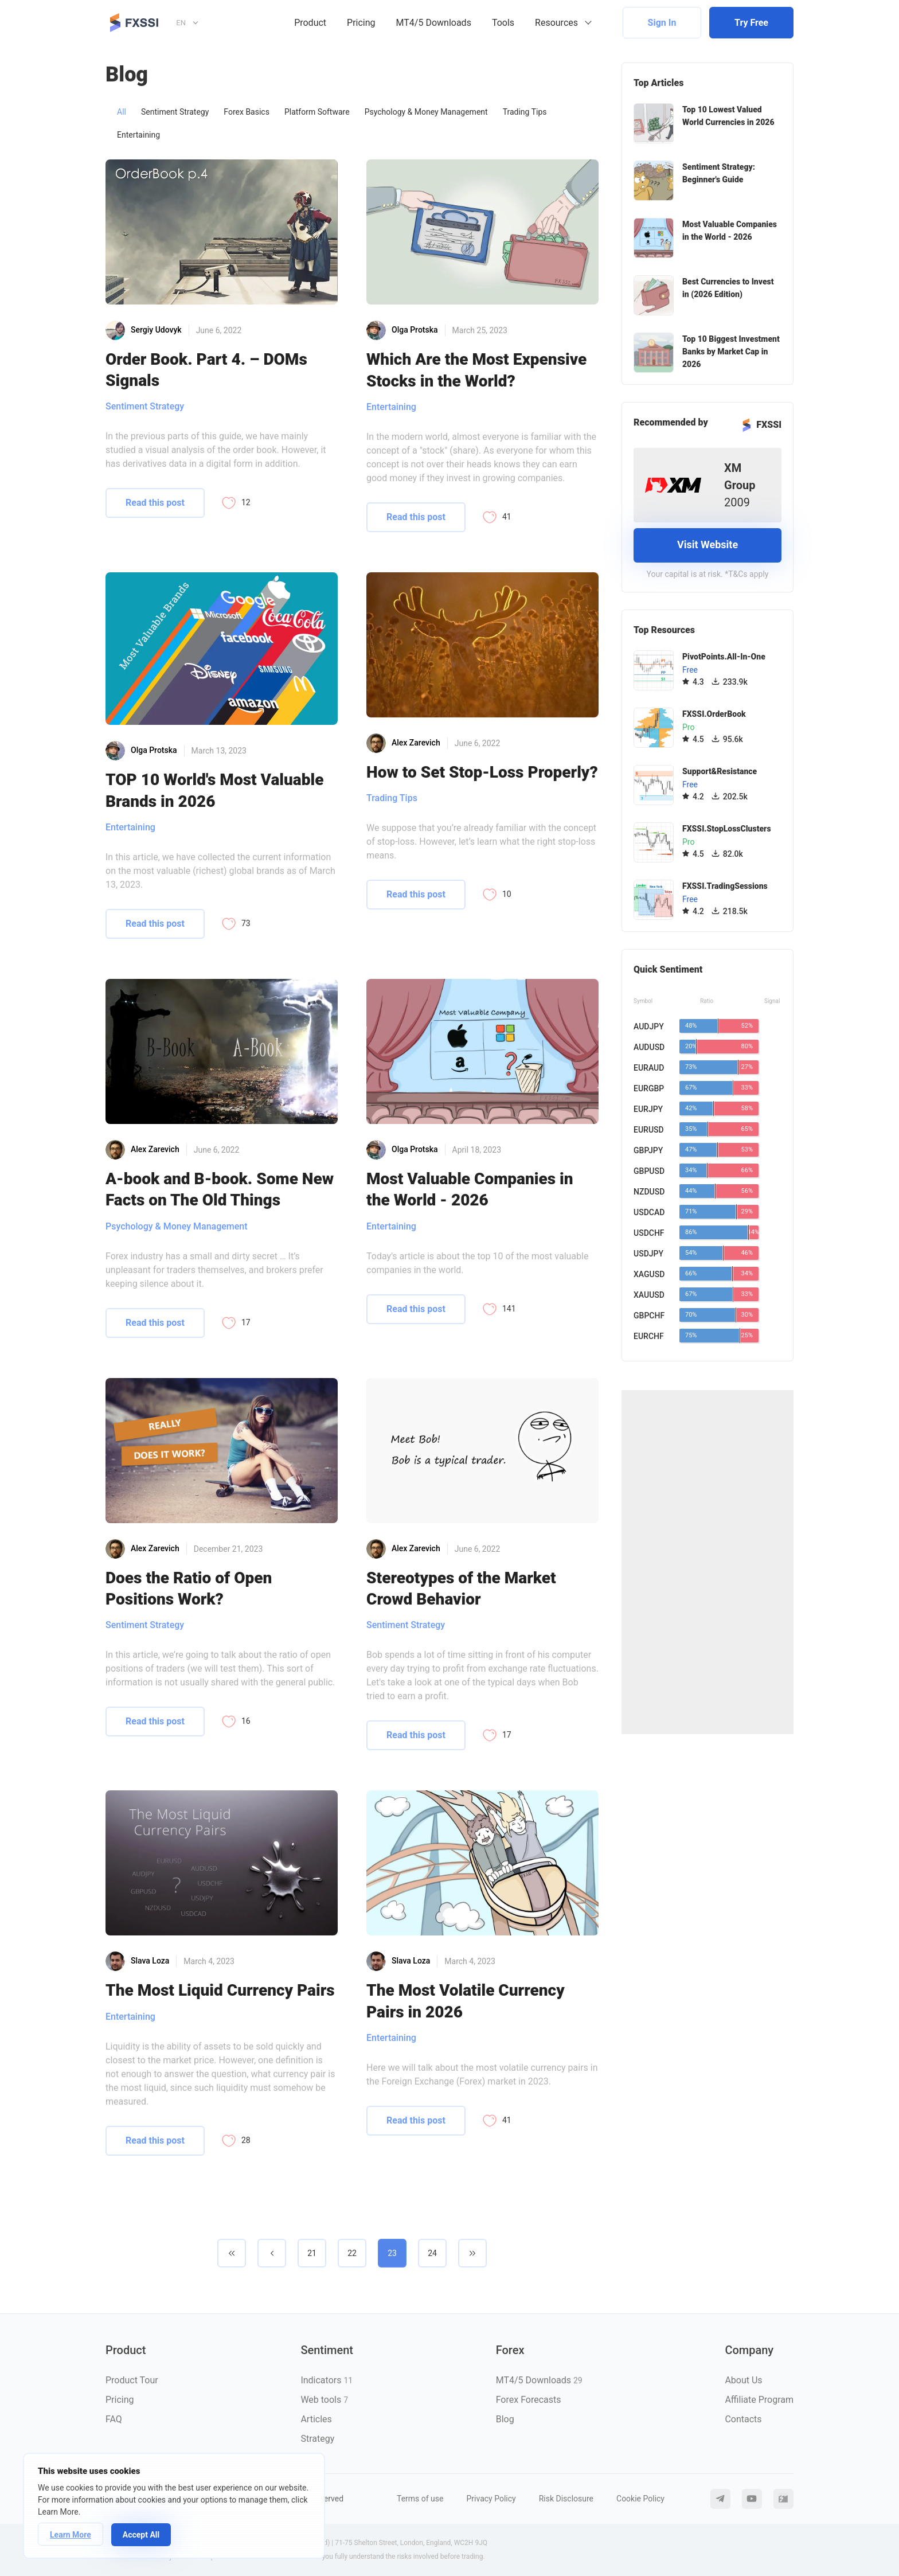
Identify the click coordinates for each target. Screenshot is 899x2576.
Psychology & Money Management (426, 111)
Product (310, 22)
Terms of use (420, 2498)
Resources (556, 22)
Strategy (317, 2438)
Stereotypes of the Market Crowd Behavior (461, 1588)
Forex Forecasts (528, 2399)
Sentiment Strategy (175, 111)
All (121, 111)
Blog (505, 2419)
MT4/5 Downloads (433, 22)
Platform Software (317, 111)
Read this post (155, 502)
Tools (503, 22)
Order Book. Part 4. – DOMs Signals (206, 370)
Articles (315, 2419)
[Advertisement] (708, 1562)
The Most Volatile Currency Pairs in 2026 (465, 2001)
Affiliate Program (759, 2399)
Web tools (324, 2399)
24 (432, 2253)
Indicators (326, 2380)
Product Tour (131, 2380)
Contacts (743, 2419)
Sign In (662, 22)
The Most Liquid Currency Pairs (220, 1990)
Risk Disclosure (566, 2498)
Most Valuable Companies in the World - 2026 (469, 1189)
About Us (743, 2380)
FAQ (113, 2419)
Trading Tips (525, 111)
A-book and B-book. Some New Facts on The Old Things (219, 1189)
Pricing (361, 22)
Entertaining (138, 134)
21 (311, 2253)
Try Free (751, 22)
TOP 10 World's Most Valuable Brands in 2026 (214, 790)
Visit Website (707, 544)
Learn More (70, 2534)
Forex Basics (246, 111)
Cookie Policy (640, 2498)
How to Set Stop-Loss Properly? (482, 772)
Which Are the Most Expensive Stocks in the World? (476, 370)
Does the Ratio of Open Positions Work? (188, 1588)
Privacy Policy (490, 2498)
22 (352, 2253)
